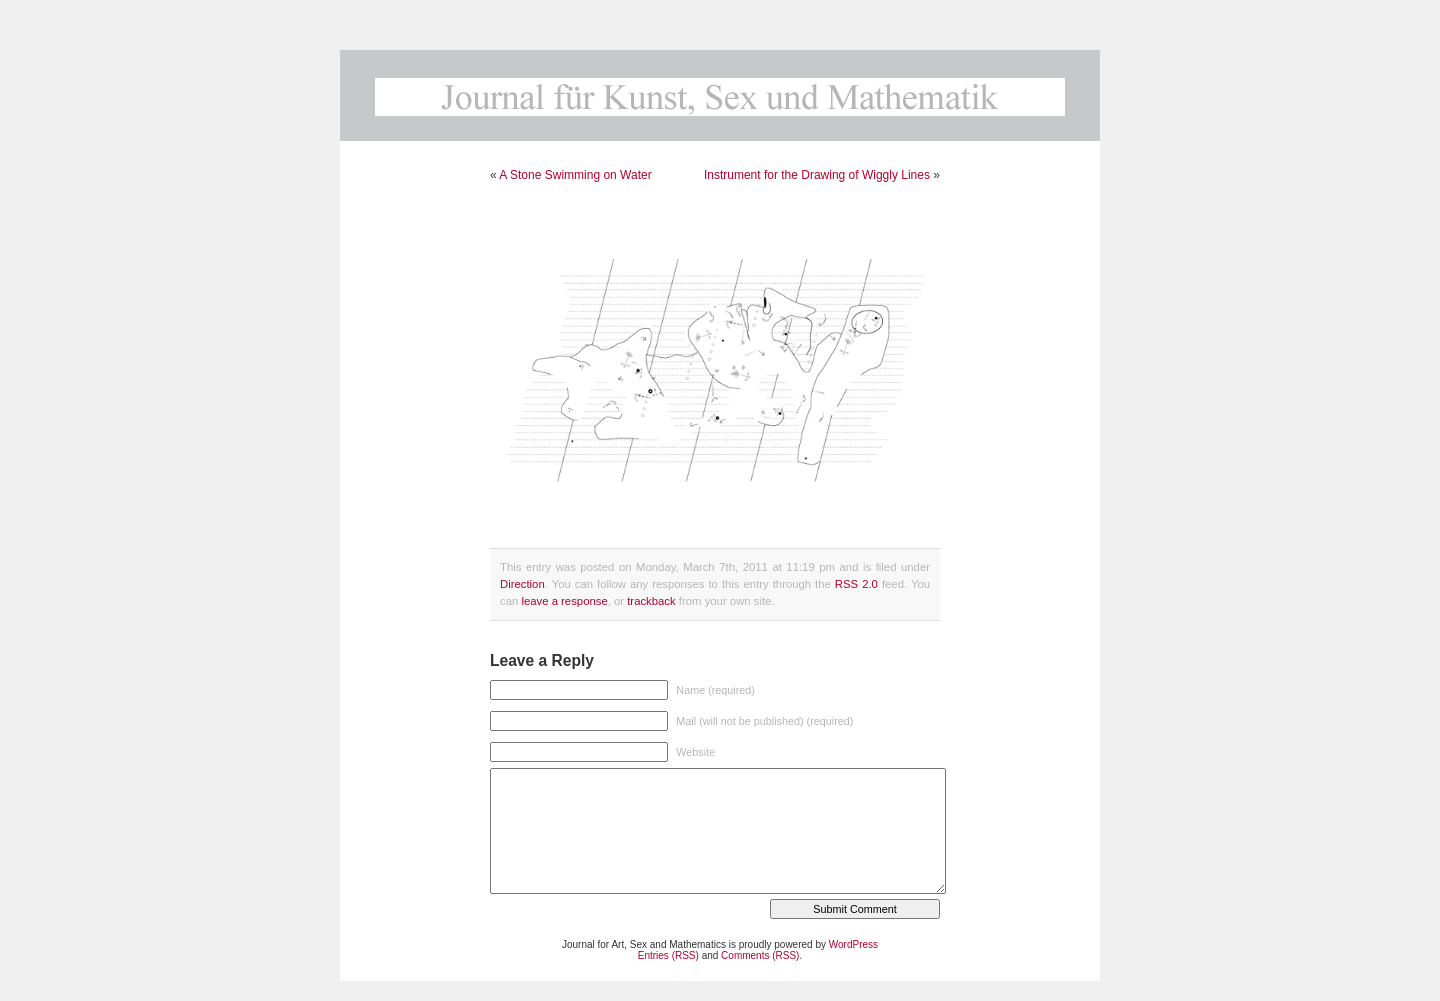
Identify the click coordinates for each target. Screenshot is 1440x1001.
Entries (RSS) (668, 955)
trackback (651, 601)
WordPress (853, 944)
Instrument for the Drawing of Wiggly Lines (817, 175)
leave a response (564, 601)
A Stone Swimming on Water (575, 175)
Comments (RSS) (760, 955)
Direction (522, 584)
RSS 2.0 (856, 584)
